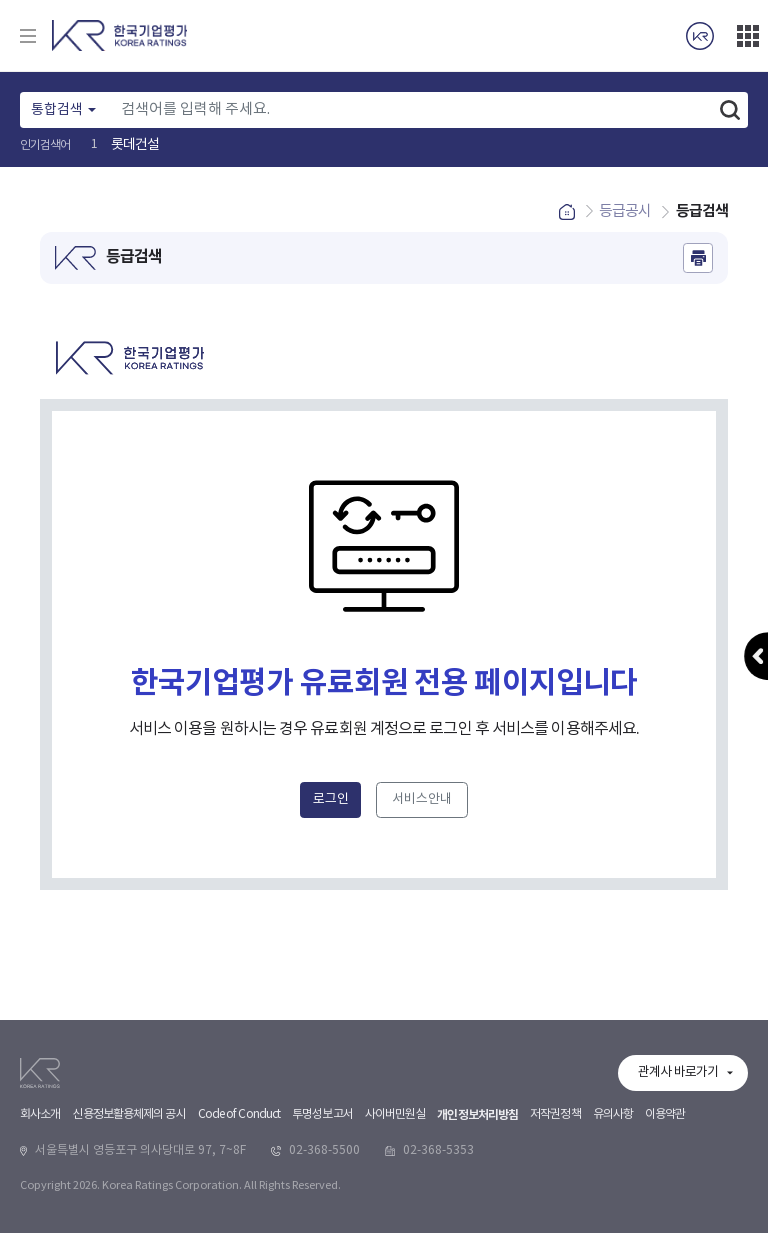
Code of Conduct (239, 1225)
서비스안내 (422, 807)
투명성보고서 (322, 1225)
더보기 (748, 36)
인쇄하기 (698, 265)
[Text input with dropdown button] (411, 110)
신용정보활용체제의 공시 (128, 1225)
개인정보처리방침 (477, 1226)
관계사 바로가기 (678, 1183)
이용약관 (665, 1225)
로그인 (331, 807)
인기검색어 (45, 145)
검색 (730, 110)
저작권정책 (555, 1225)
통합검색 (57, 110)
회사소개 (40, 1225)
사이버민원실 (395, 1225)
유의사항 (613, 1225)
